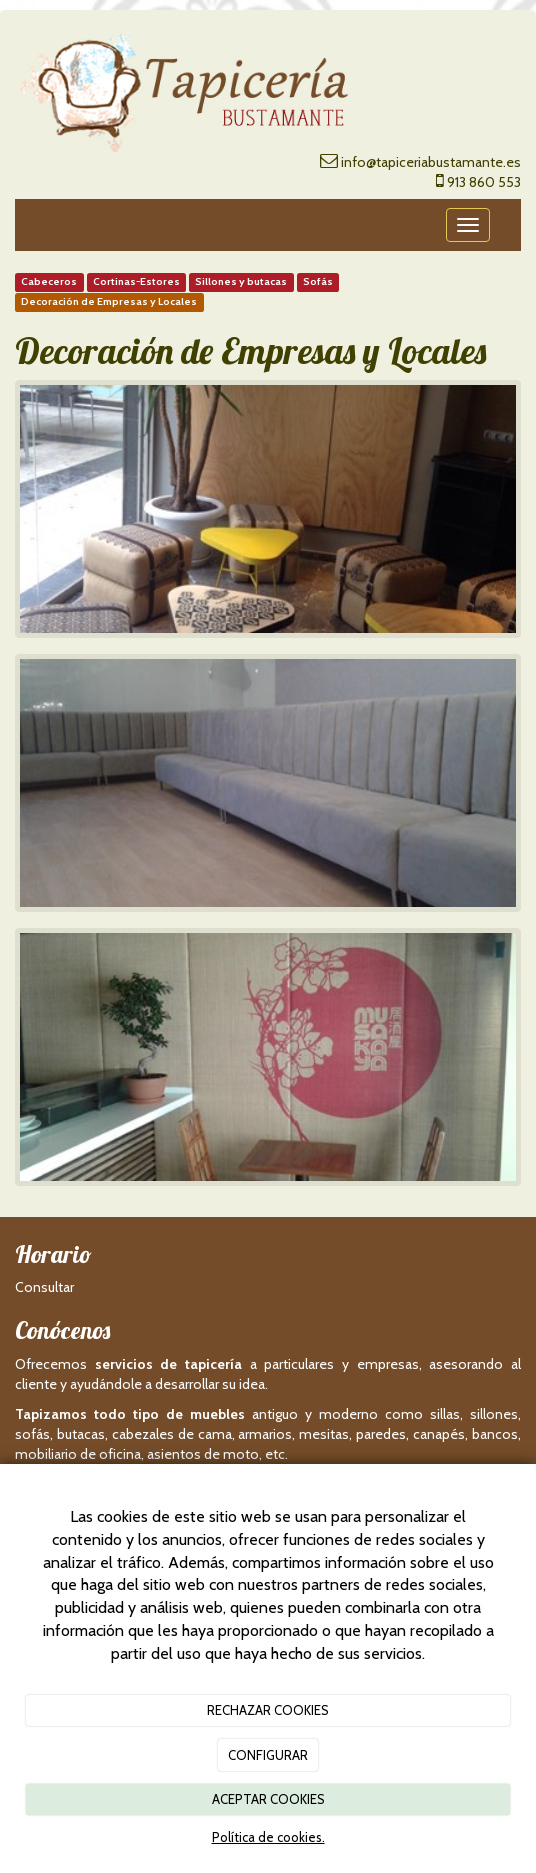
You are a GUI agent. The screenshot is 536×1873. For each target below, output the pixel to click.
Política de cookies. (268, 1837)
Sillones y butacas (241, 282)
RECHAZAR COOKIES (268, 1710)
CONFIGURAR (268, 1755)
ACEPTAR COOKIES (268, 1799)
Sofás (318, 282)
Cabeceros (49, 282)
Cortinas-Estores (136, 282)
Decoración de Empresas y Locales (109, 302)
